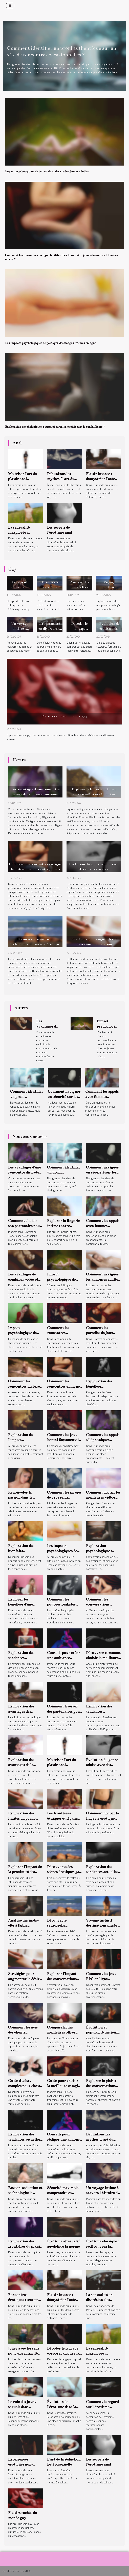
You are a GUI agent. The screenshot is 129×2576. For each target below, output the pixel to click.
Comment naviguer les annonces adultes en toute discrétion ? (103, 1279)
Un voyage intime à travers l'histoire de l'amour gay (102, 2192)
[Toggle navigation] (10, 5)
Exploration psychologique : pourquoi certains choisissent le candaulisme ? (55, 426)
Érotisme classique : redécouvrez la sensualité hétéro (102, 2246)
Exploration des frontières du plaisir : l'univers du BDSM (25, 2246)
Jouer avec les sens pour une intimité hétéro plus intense (24, 2353)
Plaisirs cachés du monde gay (64, 716)
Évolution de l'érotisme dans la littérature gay (61, 2406)
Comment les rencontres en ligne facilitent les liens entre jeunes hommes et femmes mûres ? (35, 869)
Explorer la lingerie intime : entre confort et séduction (64, 1225)
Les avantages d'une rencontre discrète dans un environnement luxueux (35, 794)
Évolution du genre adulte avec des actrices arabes (102, 1765)
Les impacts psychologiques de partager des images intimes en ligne (50, 343)
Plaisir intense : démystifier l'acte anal (100, 479)
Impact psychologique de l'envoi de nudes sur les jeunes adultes (47, 171)
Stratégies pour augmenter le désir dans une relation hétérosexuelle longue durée (94, 944)
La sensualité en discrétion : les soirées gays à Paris (102, 2299)
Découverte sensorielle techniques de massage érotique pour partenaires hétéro (35, 944)
